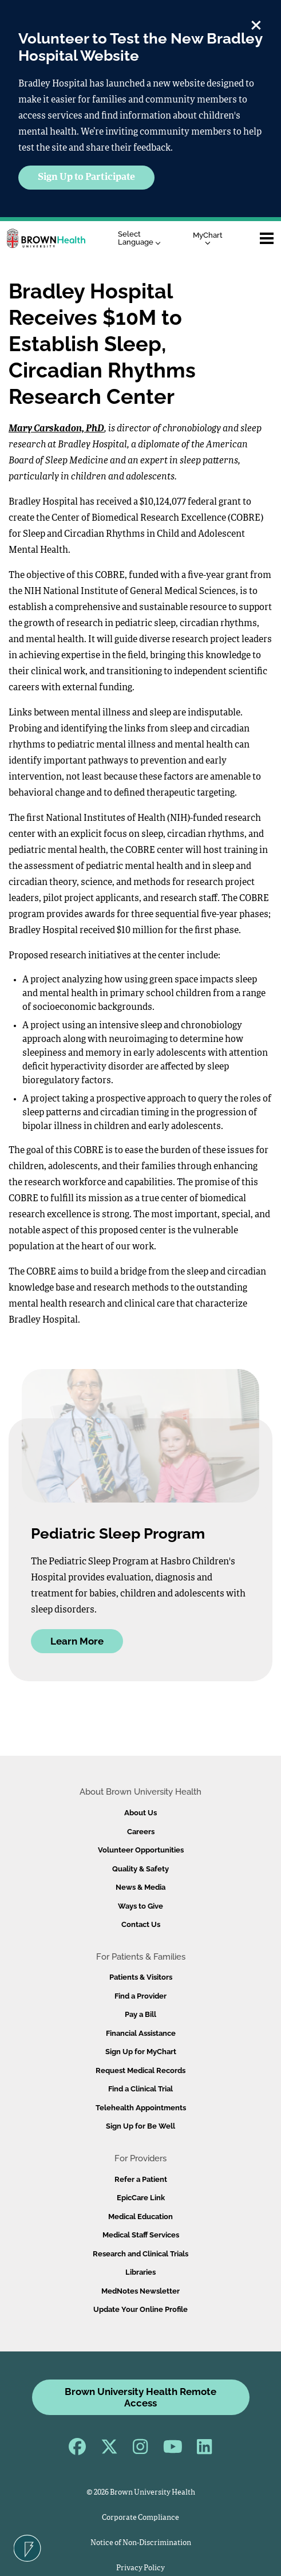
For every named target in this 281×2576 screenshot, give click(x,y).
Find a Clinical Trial (140, 2089)
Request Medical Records (140, 2070)
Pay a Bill (140, 2014)
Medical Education (140, 2216)
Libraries (140, 2272)
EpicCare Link (141, 2197)
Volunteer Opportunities (141, 1850)
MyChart (208, 238)
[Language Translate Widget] (142, 238)
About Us (140, 1812)
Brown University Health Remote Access (140, 2397)
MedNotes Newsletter (140, 2291)
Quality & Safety (140, 1869)
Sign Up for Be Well (140, 2126)
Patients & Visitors (140, 1977)
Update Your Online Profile (140, 2309)
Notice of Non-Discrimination (140, 2543)
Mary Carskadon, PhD (56, 429)
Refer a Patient (140, 2179)
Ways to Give (140, 1906)
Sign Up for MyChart (140, 2051)
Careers (141, 1831)
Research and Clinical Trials (140, 2253)
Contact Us (140, 1924)
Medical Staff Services (140, 2235)
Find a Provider (140, 1996)
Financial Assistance (141, 2033)
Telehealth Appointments (141, 2107)
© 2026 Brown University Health (140, 2492)
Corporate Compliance (140, 2518)
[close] (256, 23)
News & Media (140, 1887)
